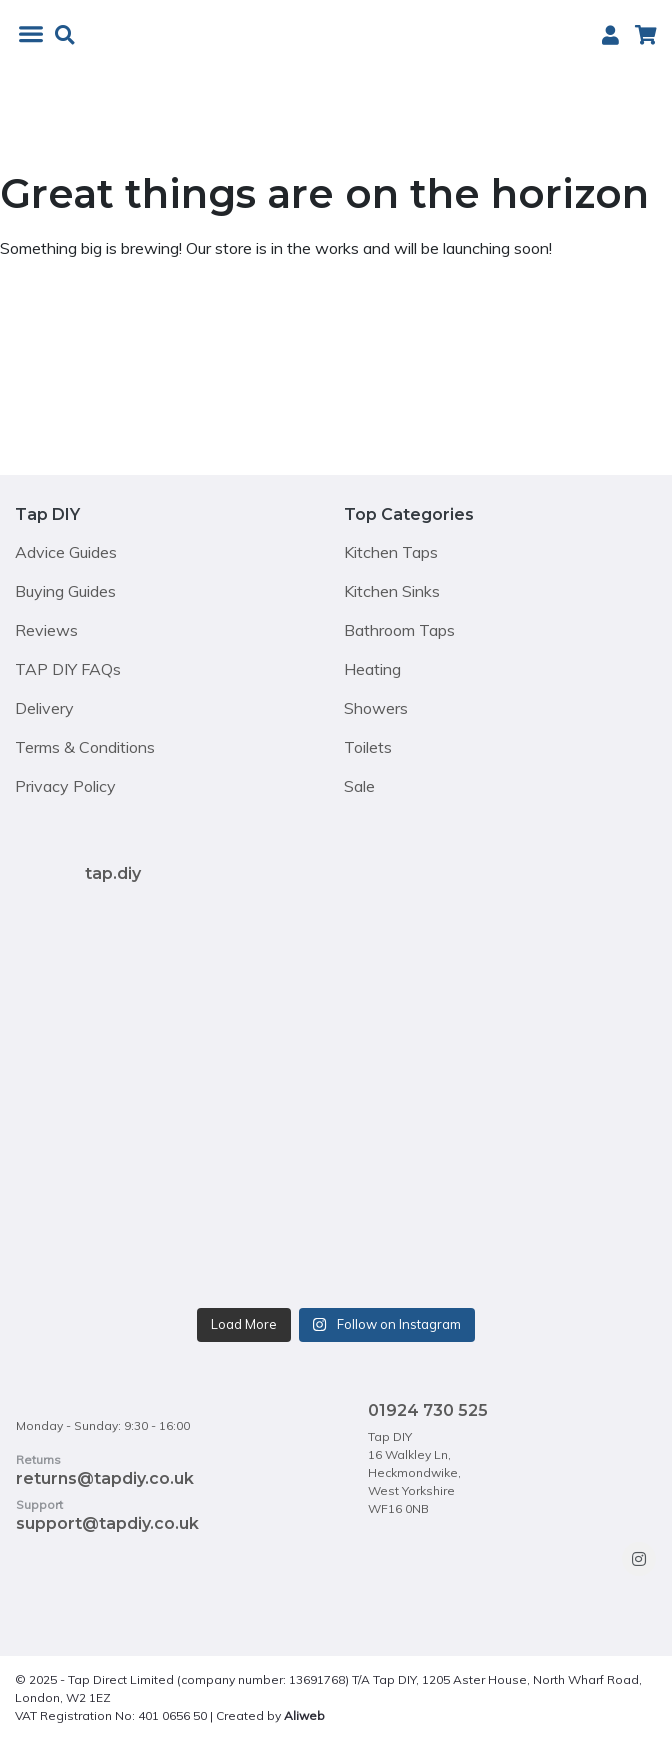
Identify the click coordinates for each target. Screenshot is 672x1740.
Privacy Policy (65, 786)
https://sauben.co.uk (386, 1715)
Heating (372, 669)
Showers (376, 708)
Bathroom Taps (399, 630)
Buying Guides (65, 591)
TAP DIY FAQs (68, 669)
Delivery (44, 708)
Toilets (368, 747)
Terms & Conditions (85, 747)
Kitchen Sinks (392, 591)
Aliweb (304, 1715)
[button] (64, 35)
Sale (359, 786)
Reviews (46, 630)
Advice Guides (66, 552)
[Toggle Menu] (35, 34)
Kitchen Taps (391, 552)
